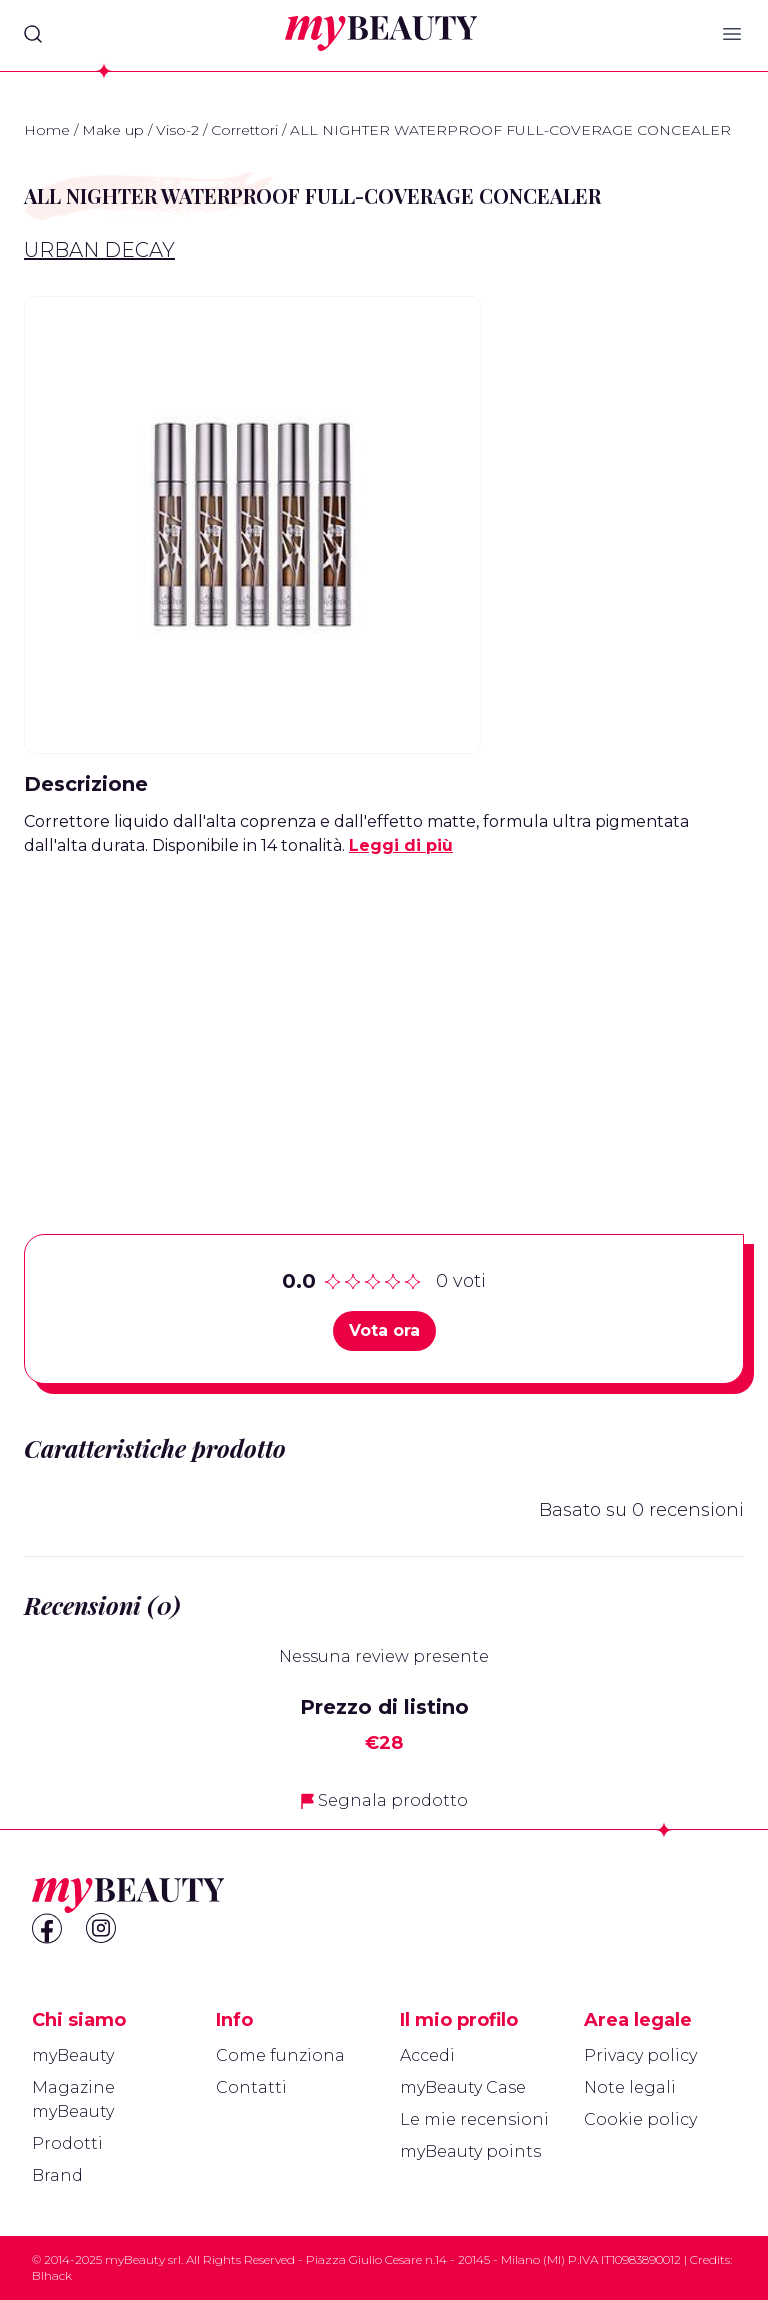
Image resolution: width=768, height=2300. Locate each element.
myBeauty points (470, 2151)
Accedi (427, 2055)
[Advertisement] (384, 1014)
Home (47, 130)
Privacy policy (640, 2055)
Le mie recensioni (474, 2119)
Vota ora (384, 1330)
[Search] (33, 34)
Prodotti (67, 2143)
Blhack (52, 2275)
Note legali (630, 2087)
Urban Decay (99, 250)
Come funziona (280, 2055)
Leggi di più (401, 845)
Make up (113, 130)
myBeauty (73, 2055)
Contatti (251, 2087)
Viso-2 (177, 130)
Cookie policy (640, 2119)
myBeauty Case (463, 2087)
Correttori (244, 130)
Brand (57, 2175)
